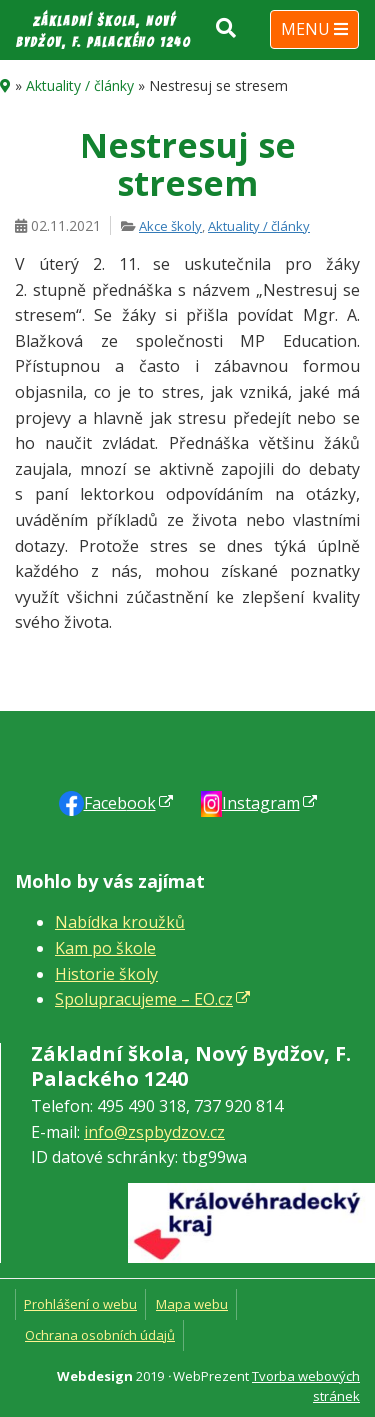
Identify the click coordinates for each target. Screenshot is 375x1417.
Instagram (261, 803)
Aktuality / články (80, 85)
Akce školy (170, 226)
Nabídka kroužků (120, 922)
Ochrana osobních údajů (100, 1335)
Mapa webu (192, 1304)
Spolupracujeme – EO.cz (144, 999)
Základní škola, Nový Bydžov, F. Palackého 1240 (103, 32)
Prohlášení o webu (80, 1304)
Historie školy (106, 974)
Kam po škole (105, 948)
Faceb (120, 803)
